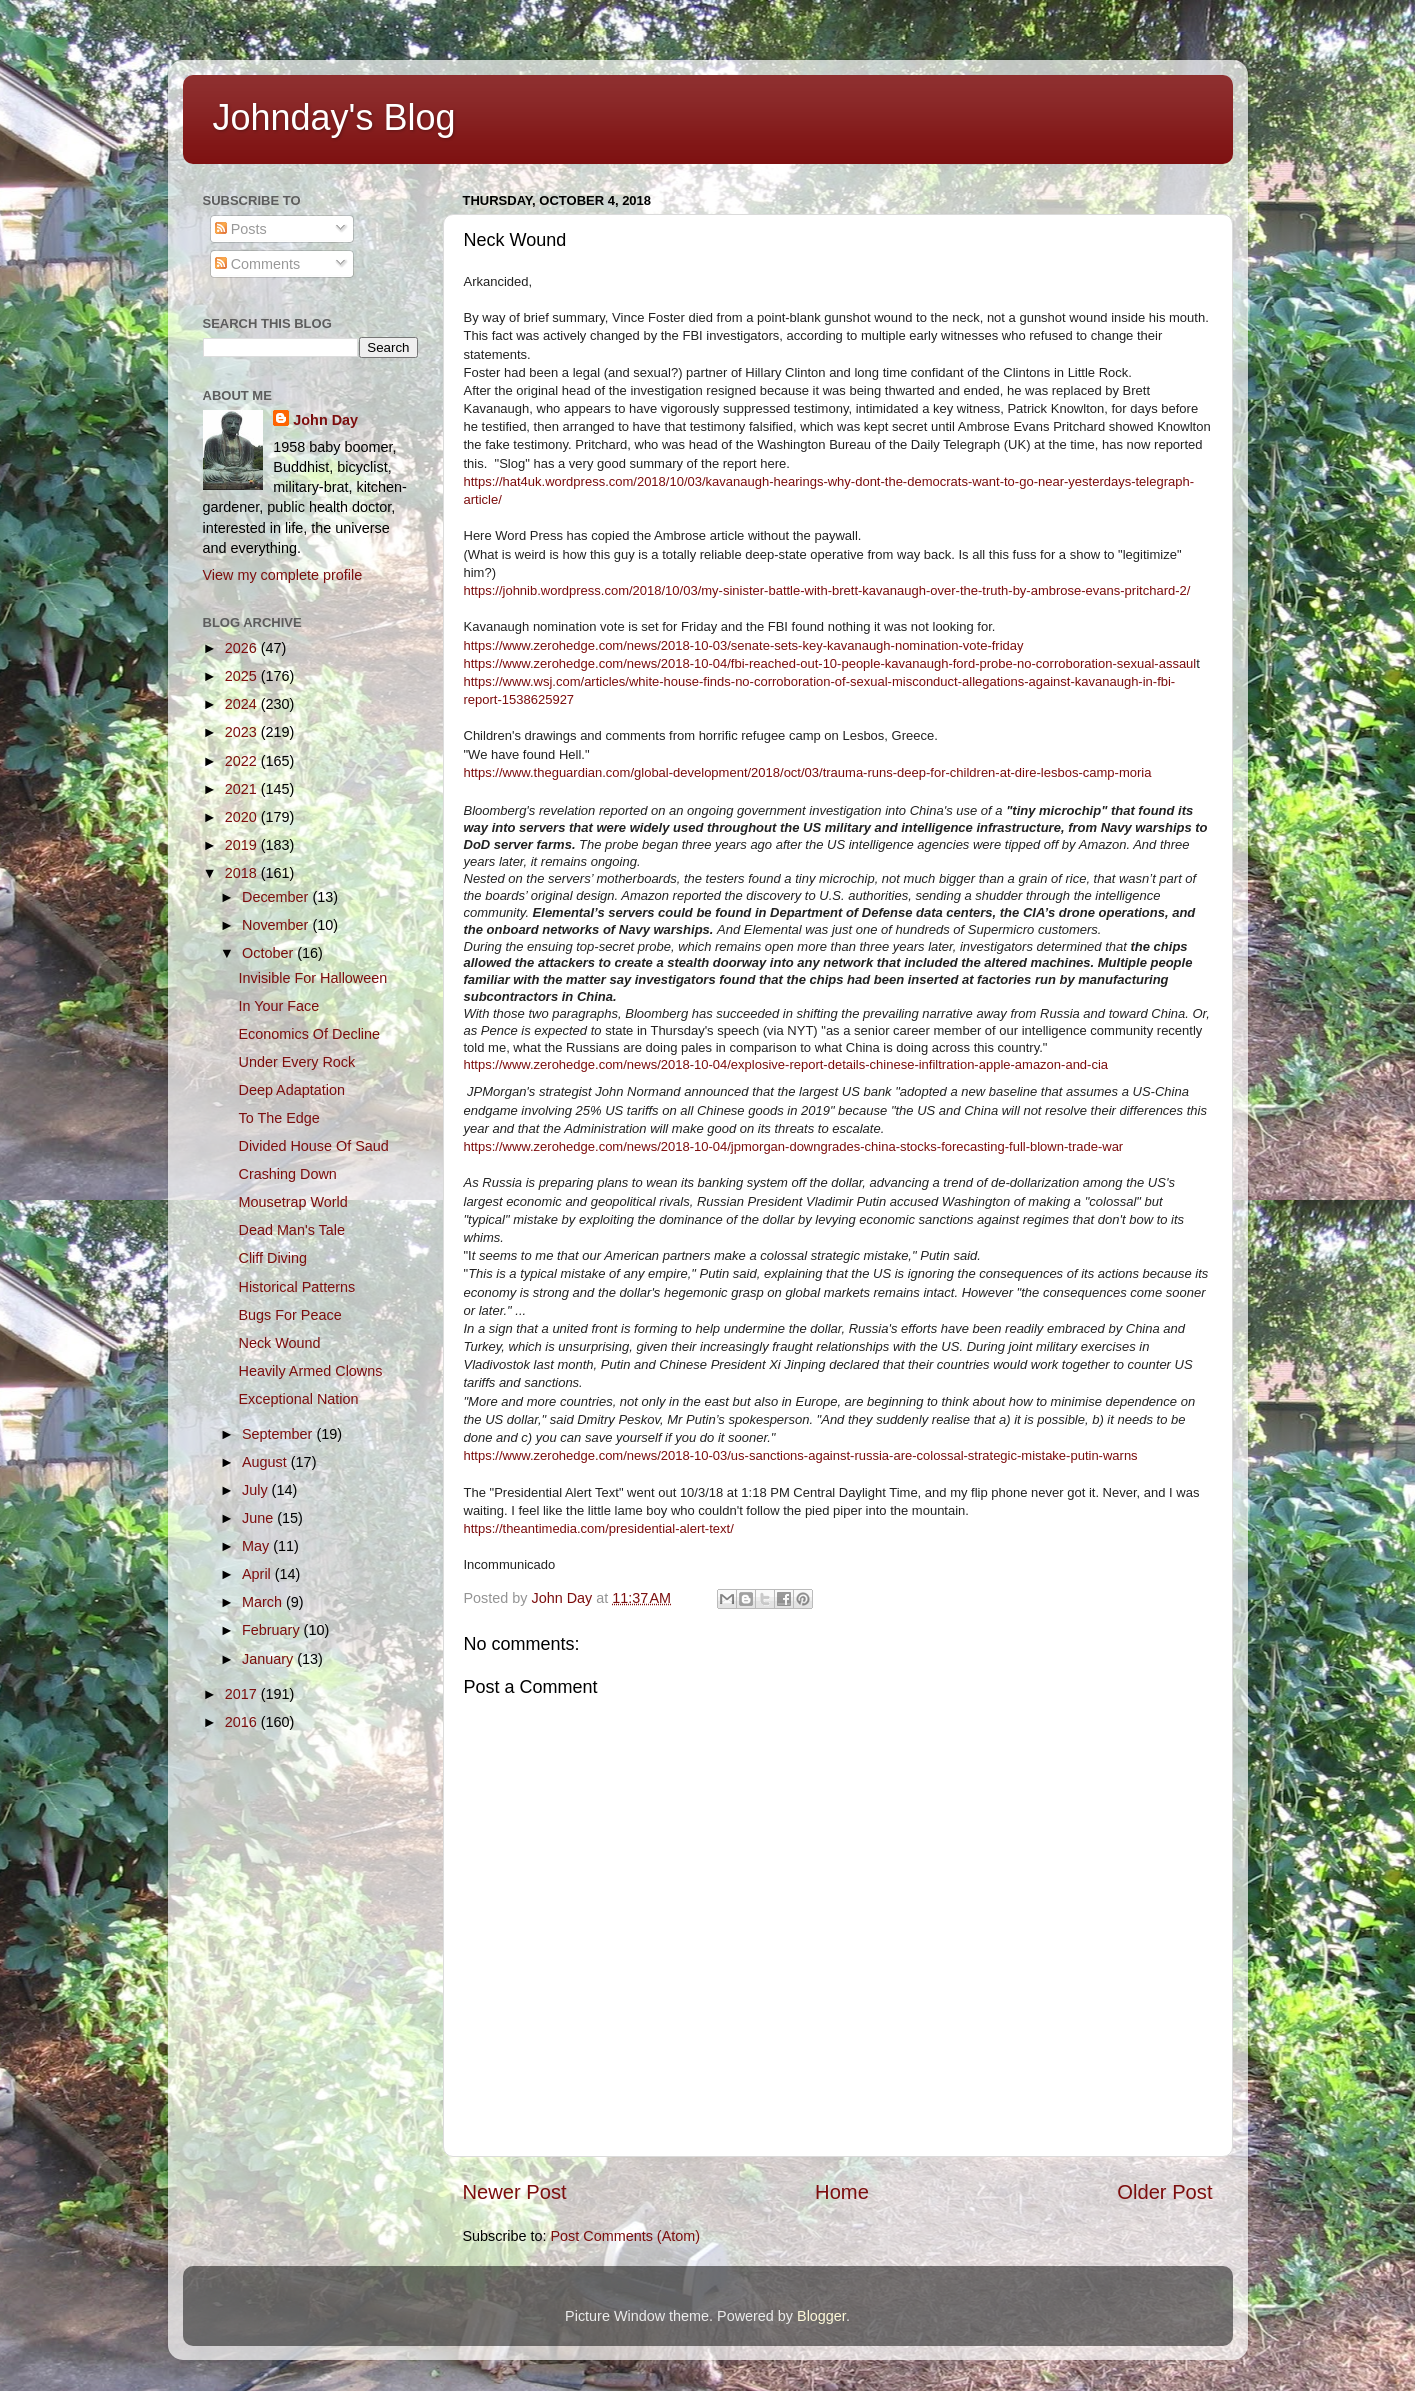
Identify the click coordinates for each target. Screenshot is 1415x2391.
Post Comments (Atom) (626, 2236)
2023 (243, 732)
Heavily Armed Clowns (310, 1371)
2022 (243, 761)
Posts (241, 229)
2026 (243, 648)
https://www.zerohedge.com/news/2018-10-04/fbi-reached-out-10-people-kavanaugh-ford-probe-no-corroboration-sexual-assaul (830, 663)
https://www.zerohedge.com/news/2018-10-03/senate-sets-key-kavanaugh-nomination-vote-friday (744, 645)
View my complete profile (283, 575)
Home (842, 2192)
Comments (258, 264)
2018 (243, 873)
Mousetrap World (292, 1202)
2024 (243, 704)
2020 (243, 817)
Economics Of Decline (309, 1034)
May (257, 1546)
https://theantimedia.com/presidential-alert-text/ (599, 1528)
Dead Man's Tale (291, 1230)
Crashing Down (287, 1174)
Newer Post (515, 2192)
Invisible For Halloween (312, 978)
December (277, 897)
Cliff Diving (272, 1258)
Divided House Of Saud (313, 1146)
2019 (243, 845)
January (269, 1659)
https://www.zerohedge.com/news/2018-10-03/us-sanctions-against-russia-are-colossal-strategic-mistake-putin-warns (801, 1455)
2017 (243, 1694)
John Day (325, 420)
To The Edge (278, 1118)
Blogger (821, 2316)
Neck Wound (279, 1343)
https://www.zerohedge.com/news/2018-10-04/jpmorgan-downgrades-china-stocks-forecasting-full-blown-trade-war (794, 1146)
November (277, 925)
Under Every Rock (296, 1062)
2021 (243, 789)
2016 (243, 1722)
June (259, 1518)
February (273, 1630)
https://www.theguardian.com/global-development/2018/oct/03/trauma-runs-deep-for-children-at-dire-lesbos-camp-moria (808, 772)
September (279, 1434)
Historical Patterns (296, 1287)
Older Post (1164, 2192)
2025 (243, 676)
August (266, 1462)
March (264, 1602)
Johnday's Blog (334, 117)
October (269, 953)
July (257, 1490)
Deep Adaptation (291, 1090)
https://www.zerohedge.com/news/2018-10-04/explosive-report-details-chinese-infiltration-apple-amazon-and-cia (786, 1064)
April (258, 1574)
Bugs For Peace (289, 1315)
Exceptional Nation (298, 1399)
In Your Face (278, 1006)
